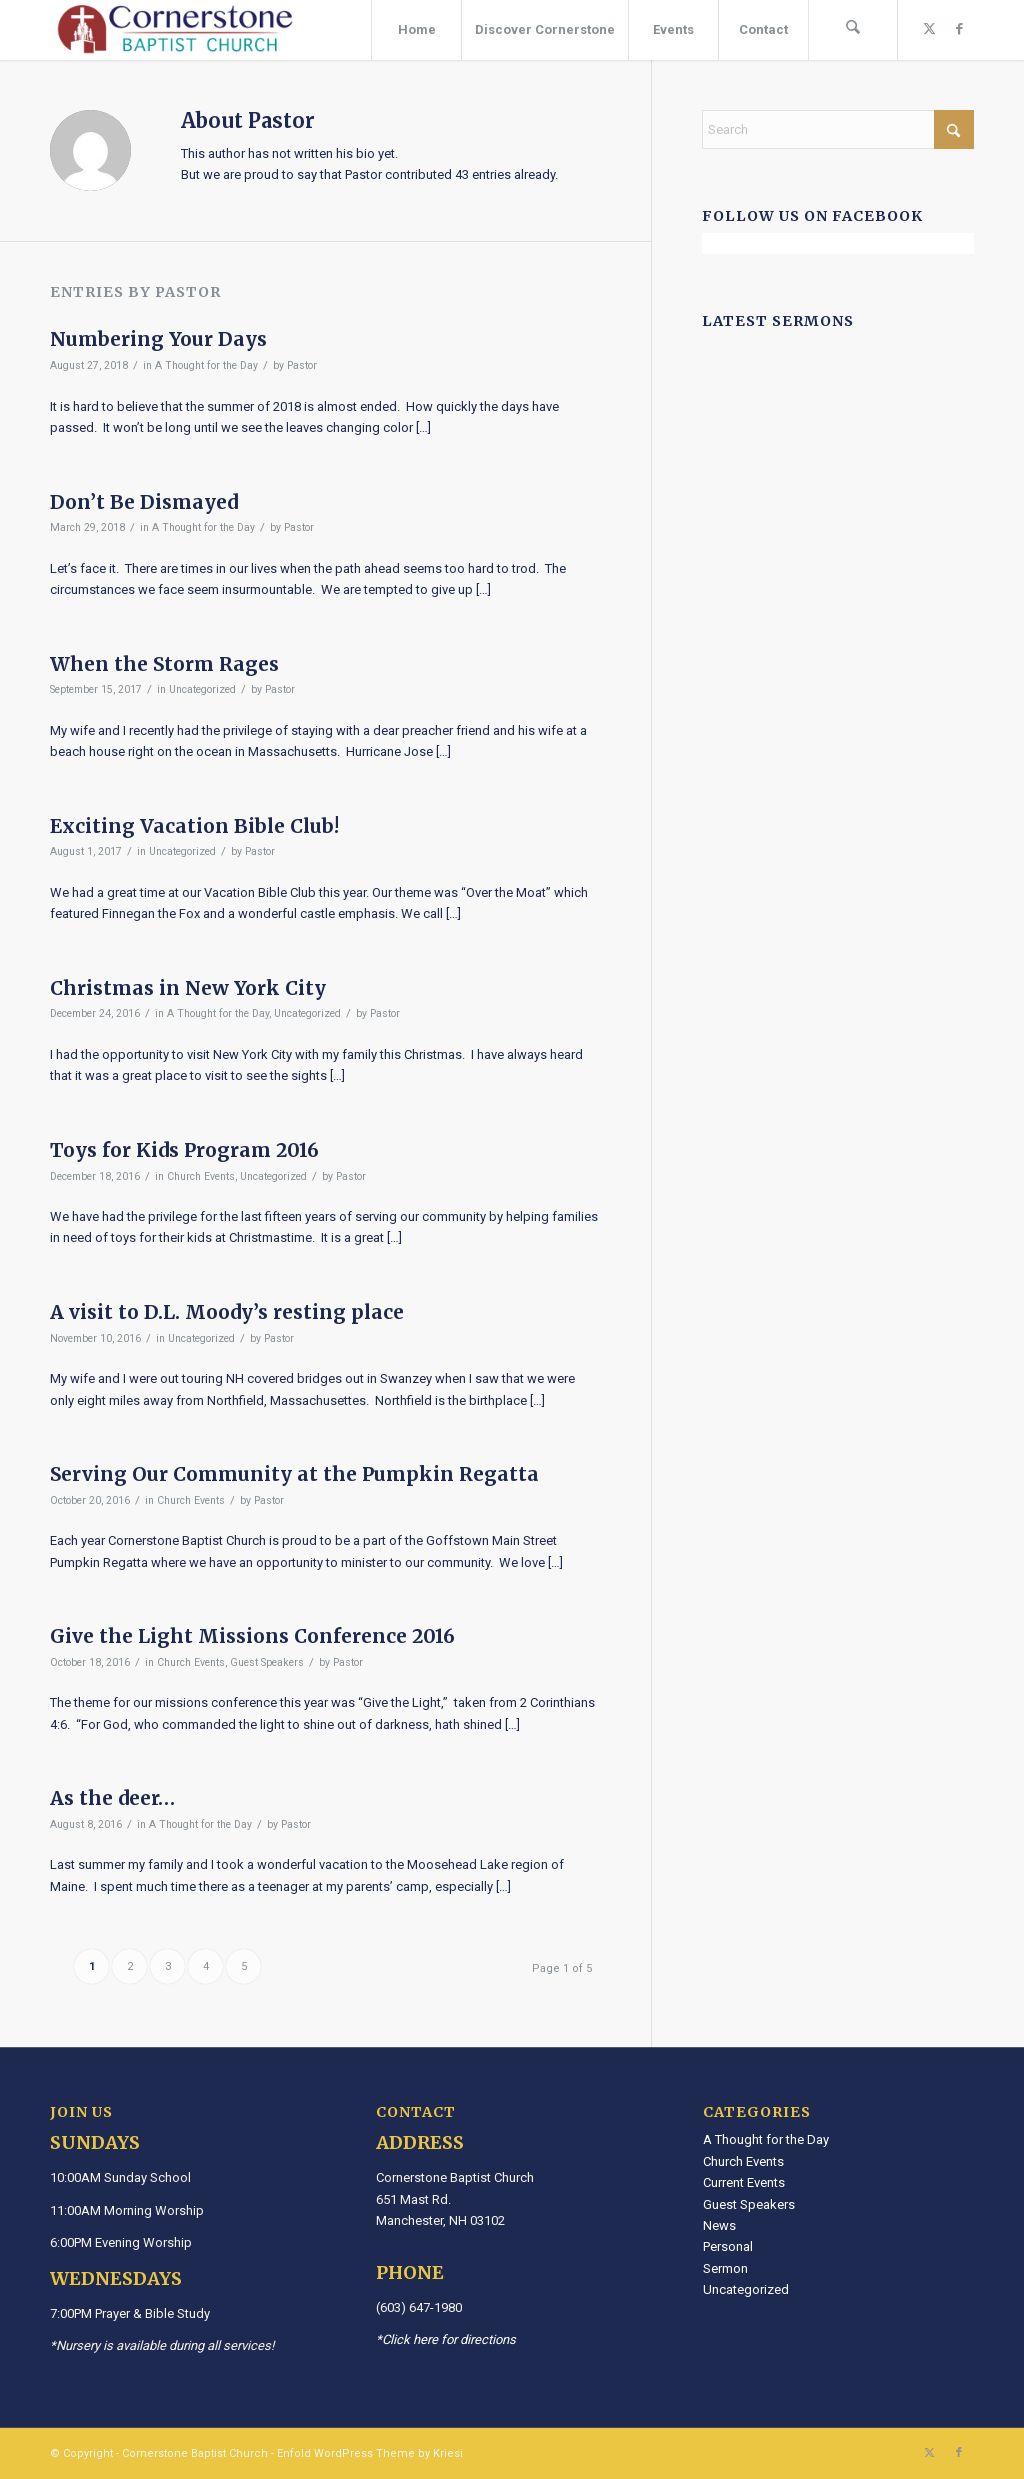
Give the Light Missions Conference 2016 (252, 1636)
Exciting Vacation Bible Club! (194, 826)
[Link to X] (929, 29)
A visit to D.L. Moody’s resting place (227, 1312)
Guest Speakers (267, 1662)
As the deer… (112, 1798)
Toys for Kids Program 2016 (184, 1150)
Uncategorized (202, 689)
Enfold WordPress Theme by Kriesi (370, 2453)
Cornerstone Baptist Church (195, 2453)
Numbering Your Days (158, 339)
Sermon (725, 2268)
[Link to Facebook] (959, 29)
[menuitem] (416, 30)
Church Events (201, 1176)
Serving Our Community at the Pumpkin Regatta (294, 1474)
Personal (728, 2246)
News (719, 2225)
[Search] (853, 30)
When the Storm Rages (164, 664)
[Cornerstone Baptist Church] (175, 30)
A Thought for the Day (206, 365)
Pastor (302, 365)
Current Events (744, 2182)
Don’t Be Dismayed (144, 502)
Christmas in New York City (188, 988)
